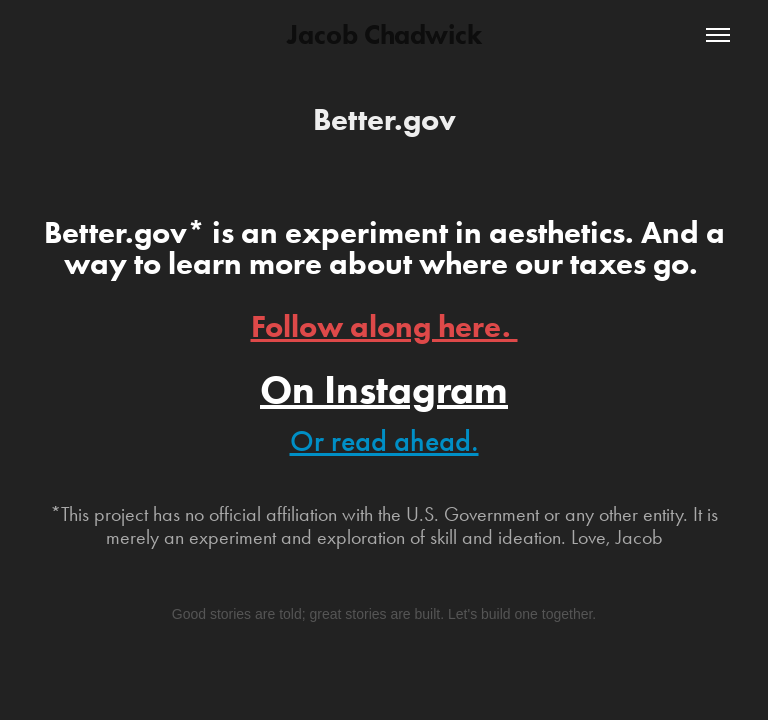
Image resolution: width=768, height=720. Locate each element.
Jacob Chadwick (384, 34)
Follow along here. (384, 326)
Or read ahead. (384, 441)
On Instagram (384, 389)
